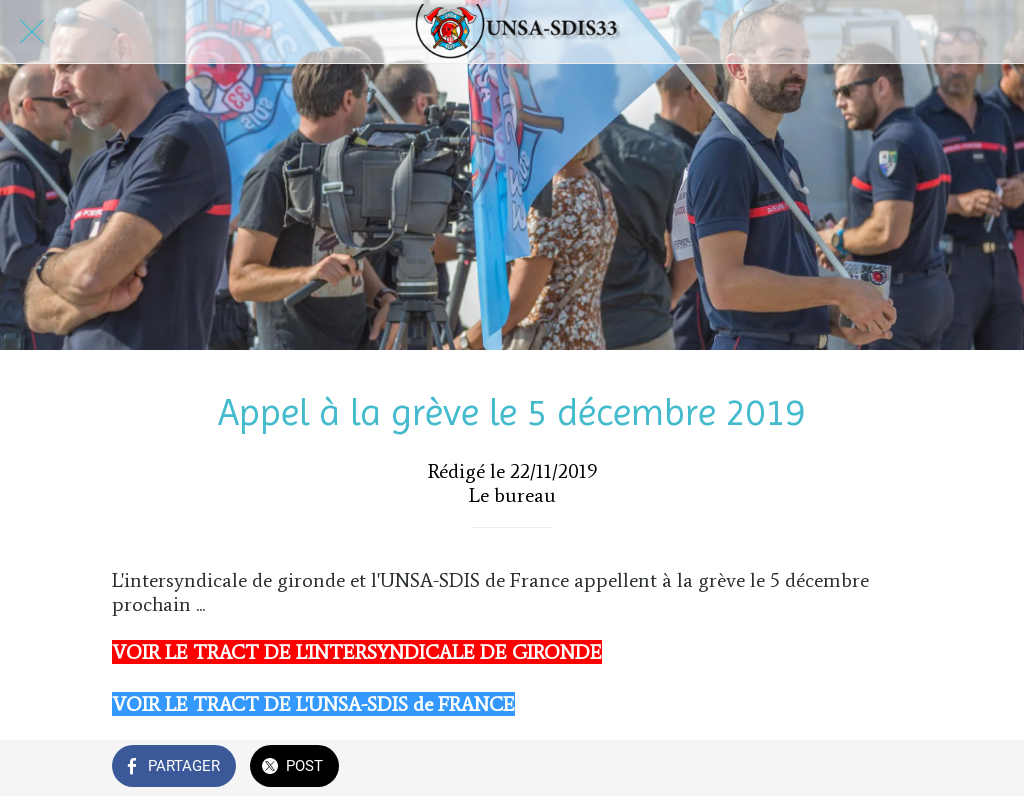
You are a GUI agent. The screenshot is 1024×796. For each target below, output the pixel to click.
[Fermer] (32, 32)
